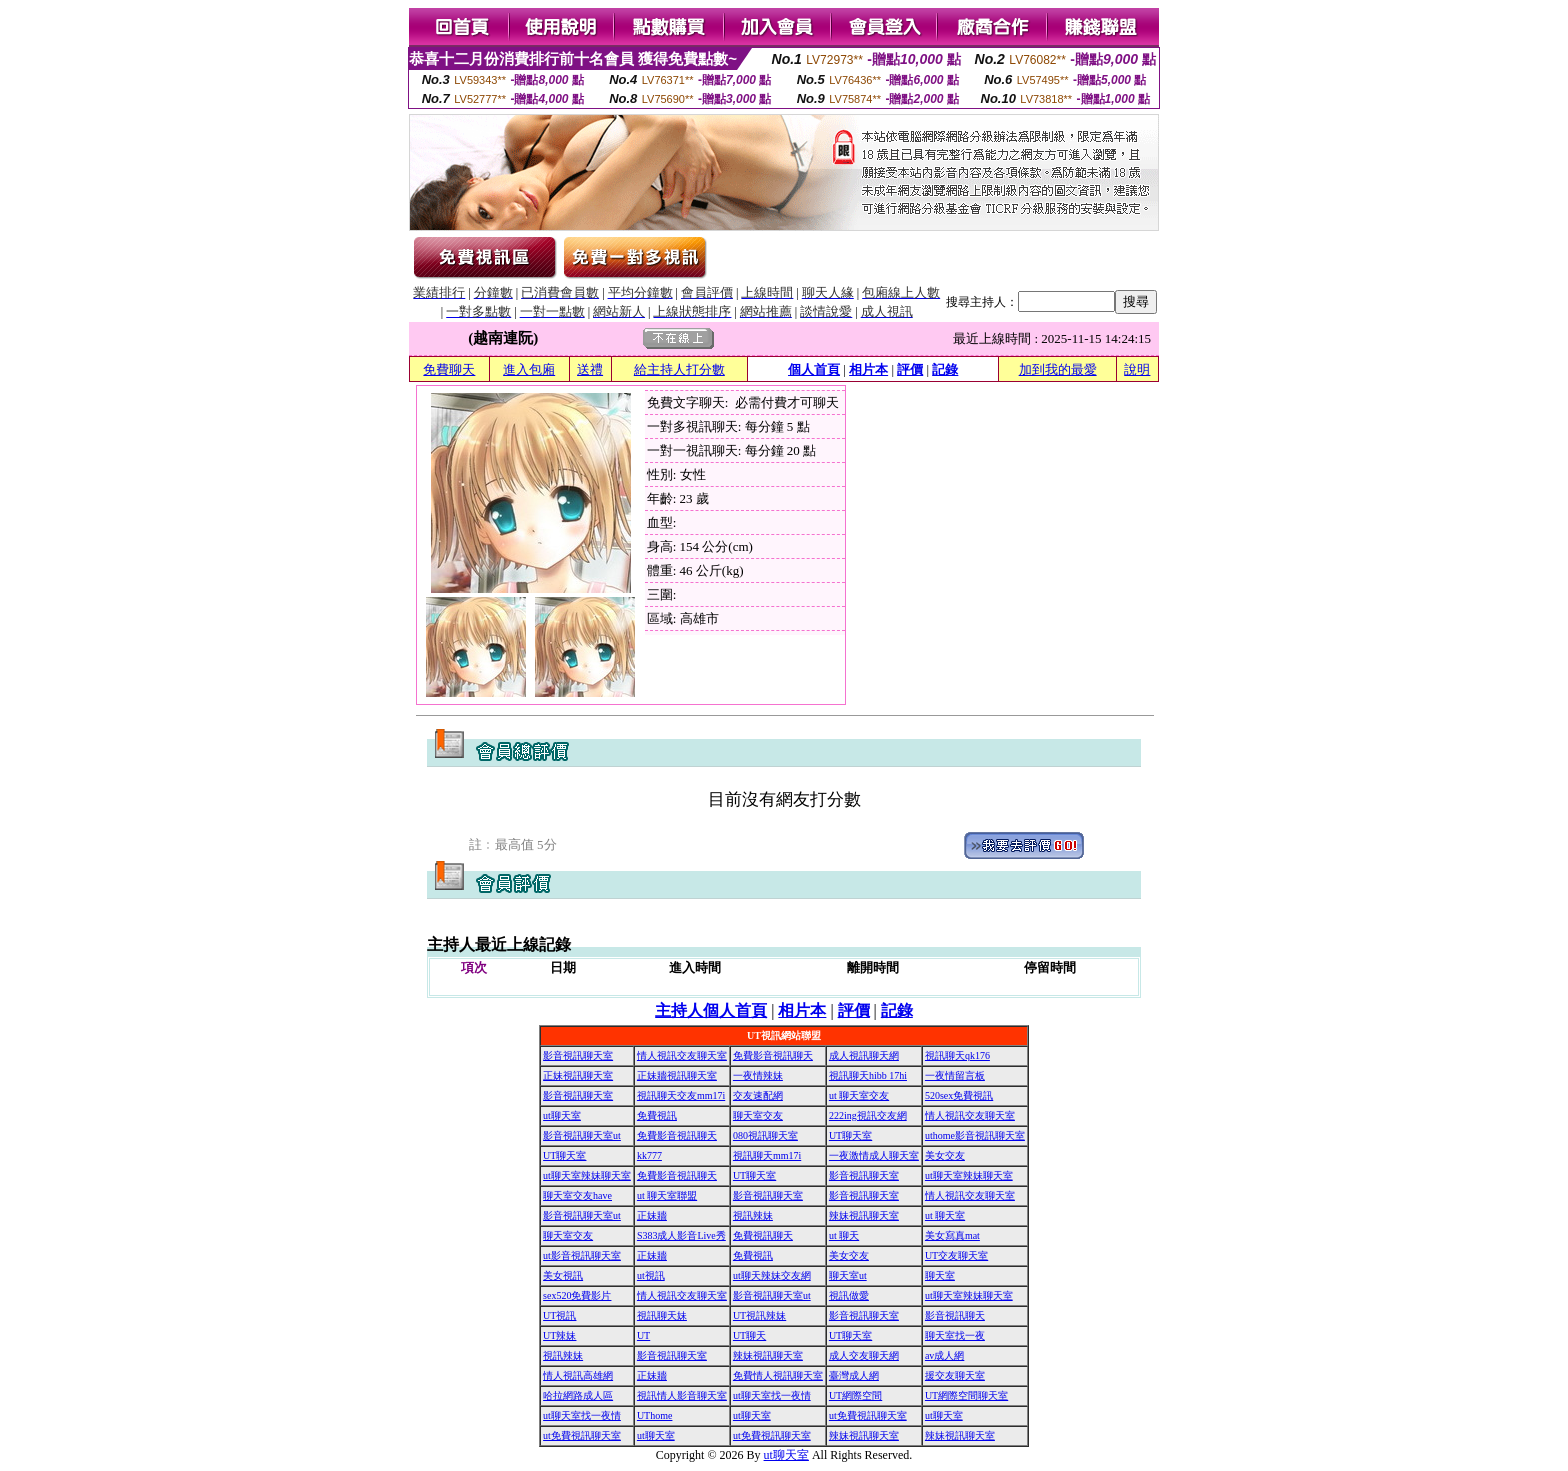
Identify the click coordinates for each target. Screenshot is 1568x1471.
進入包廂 (529, 369)
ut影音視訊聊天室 (582, 1255)
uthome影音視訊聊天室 (975, 1135)
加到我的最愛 (1058, 369)
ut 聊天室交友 (859, 1095)
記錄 (945, 369)
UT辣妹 (559, 1335)
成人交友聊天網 (864, 1355)
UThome (655, 1415)
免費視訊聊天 (763, 1235)
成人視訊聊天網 (864, 1055)
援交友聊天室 (955, 1375)
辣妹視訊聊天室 (864, 1215)
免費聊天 (449, 369)
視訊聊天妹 (662, 1315)
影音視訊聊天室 (578, 1055)
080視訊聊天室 (765, 1135)
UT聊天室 (850, 1135)
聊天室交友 (758, 1115)
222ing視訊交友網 (868, 1115)
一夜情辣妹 (758, 1075)
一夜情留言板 (955, 1075)
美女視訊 (563, 1275)
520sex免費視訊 (959, 1095)
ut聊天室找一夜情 (772, 1395)
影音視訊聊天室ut (582, 1135)
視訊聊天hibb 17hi (868, 1075)
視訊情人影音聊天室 (682, 1395)
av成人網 (944, 1355)
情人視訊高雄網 (578, 1375)
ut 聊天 (844, 1235)
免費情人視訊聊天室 (778, 1375)
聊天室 (940, 1275)
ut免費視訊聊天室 (868, 1415)
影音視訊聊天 (955, 1315)
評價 (910, 369)
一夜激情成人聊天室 (874, 1155)
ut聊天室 (562, 1115)
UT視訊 (559, 1315)
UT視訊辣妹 (759, 1315)
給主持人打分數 (679, 369)
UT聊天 (749, 1335)
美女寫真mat (952, 1235)
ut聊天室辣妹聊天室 (587, 1175)
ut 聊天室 (945, 1215)
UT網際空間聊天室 (966, 1395)
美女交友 (945, 1155)
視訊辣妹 (753, 1215)
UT (643, 1335)
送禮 (590, 369)
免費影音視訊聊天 (773, 1055)
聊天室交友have (577, 1195)
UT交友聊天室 (956, 1255)
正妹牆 (652, 1215)
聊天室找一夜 (955, 1335)
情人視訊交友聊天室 (682, 1055)
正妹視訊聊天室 (578, 1075)
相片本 (868, 369)
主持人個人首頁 (711, 1010)
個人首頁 (814, 369)
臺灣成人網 (854, 1375)
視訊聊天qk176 (957, 1055)
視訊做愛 (849, 1295)
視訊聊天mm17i (767, 1155)
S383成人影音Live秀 (681, 1235)
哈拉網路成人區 (578, 1395)
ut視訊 (651, 1275)
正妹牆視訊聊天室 (677, 1075)
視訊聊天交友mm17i (681, 1095)
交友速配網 (758, 1095)
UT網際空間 (855, 1395)
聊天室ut (848, 1275)
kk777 (649, 1155)
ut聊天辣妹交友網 (772, 1275)
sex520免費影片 (577, 1295)
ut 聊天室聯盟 (667, 1195)
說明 (1137, 369)
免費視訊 (657, 1115)
